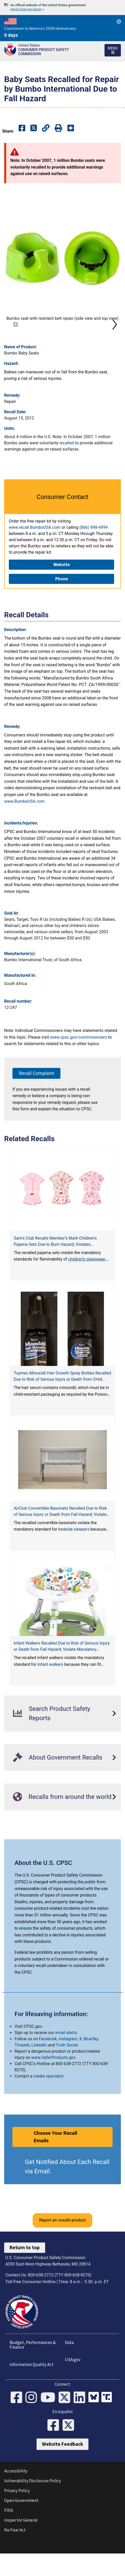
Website (61, 591)
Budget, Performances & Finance (33, 2371)
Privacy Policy (17, 2517)
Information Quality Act (31, 2390)
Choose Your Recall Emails (55, 2163)
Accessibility (15, 2497)
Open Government (21, 2526)
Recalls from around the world (62, 1823)
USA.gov (72, 2386)
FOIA (8, 2536)
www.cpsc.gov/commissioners (78, 1063)
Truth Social (67, 2071)
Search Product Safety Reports (51, 1739)
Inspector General (21, 2546)
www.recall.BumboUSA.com (34, 553)
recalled (66, 469)
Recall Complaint (36, 1099)
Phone (61, 605)
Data (69, 2368)
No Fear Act (15, 2556)
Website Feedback (62, 2470)
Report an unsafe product (62, 2246)
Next (114, 337)
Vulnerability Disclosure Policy (32, 2507)
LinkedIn (39, 2071)
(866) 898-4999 (93, 553)
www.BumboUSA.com (24, 827)
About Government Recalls (57, 1783)
